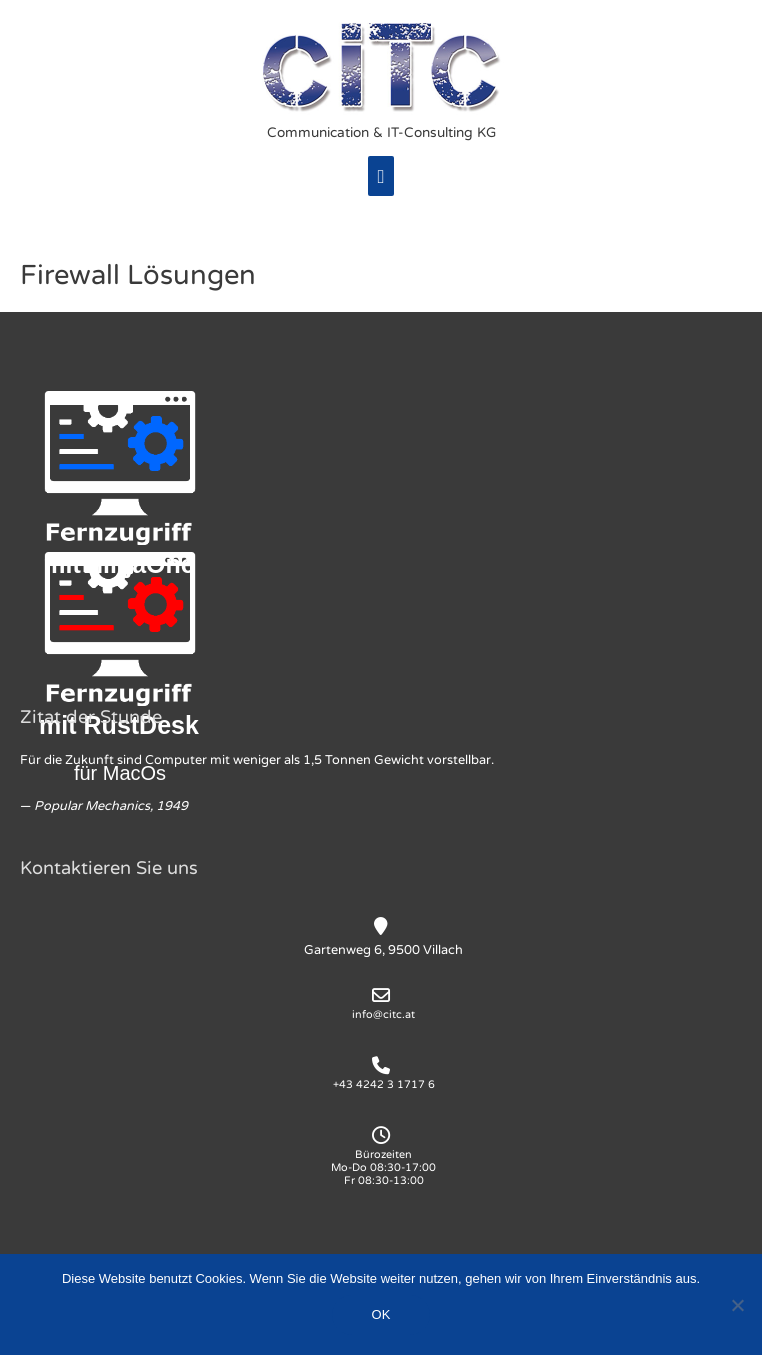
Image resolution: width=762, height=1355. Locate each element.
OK (381, 1314)
